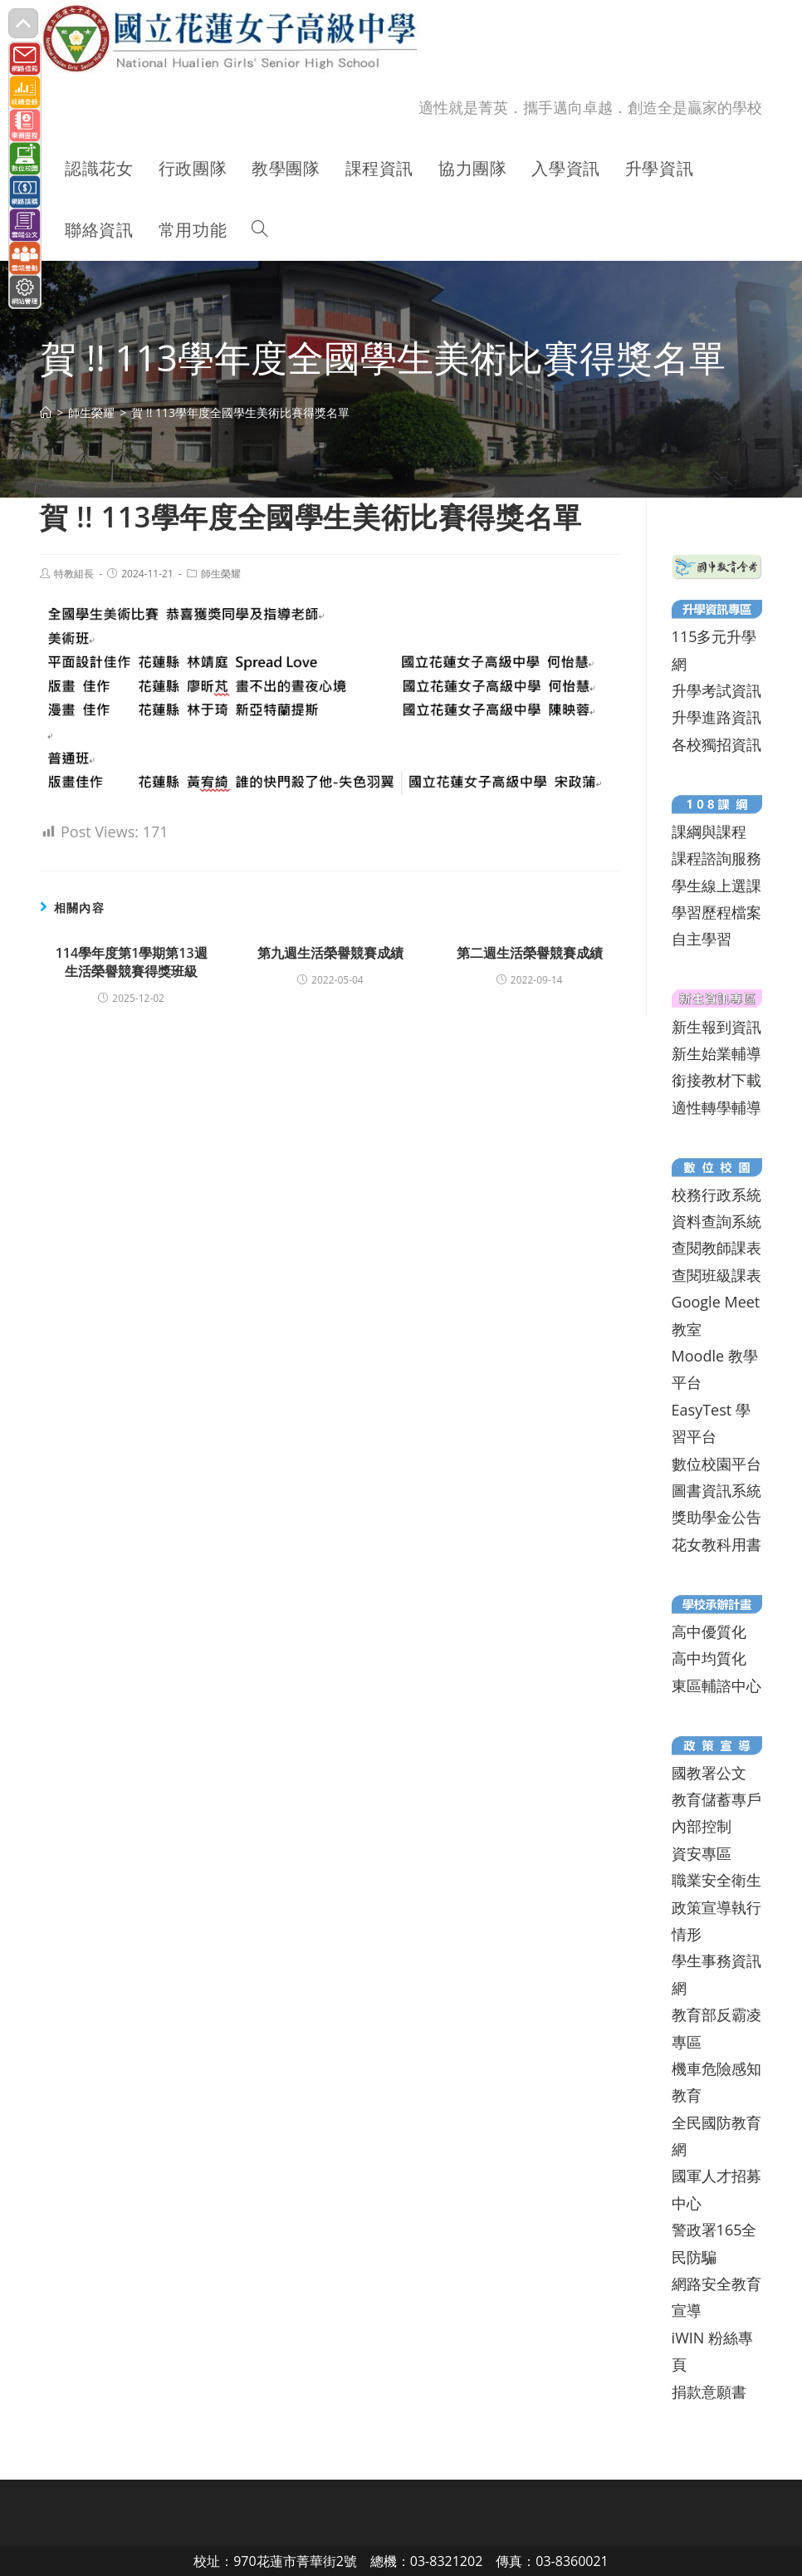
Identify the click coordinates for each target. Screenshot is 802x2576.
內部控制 (701, 1826)
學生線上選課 (716, 885)
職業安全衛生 (716, 1880)
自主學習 (701, 939)
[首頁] (45, 412)
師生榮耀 (221, 574)
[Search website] (260, 230)
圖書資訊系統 (716, 1490)
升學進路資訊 (716, 717)
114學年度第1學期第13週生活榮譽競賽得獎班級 (132, 962)
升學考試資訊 (716, 690)
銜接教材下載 (716, 1080)
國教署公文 (709, 1773)
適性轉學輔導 (716, 1107)
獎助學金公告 (716, 1517)
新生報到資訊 (716, 1027)
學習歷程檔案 (716, 912)
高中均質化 (709, 1658)
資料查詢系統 (716, 1221)
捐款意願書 (709, 2392)
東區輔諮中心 (716, 1685)
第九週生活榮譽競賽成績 (330, 953)
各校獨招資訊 (716, 744)
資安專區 (701, 1853)
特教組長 (74, 574)
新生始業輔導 (716, 1053)
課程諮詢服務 (716, 858)
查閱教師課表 (716, 1248)
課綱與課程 (709, 831)
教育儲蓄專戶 (716, 1799)
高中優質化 (709, 1631)
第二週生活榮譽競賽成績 (530, 953)
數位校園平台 (716, 1464)
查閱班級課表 (716, 1275)
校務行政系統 (716, 1195)
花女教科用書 (716, 1544)
